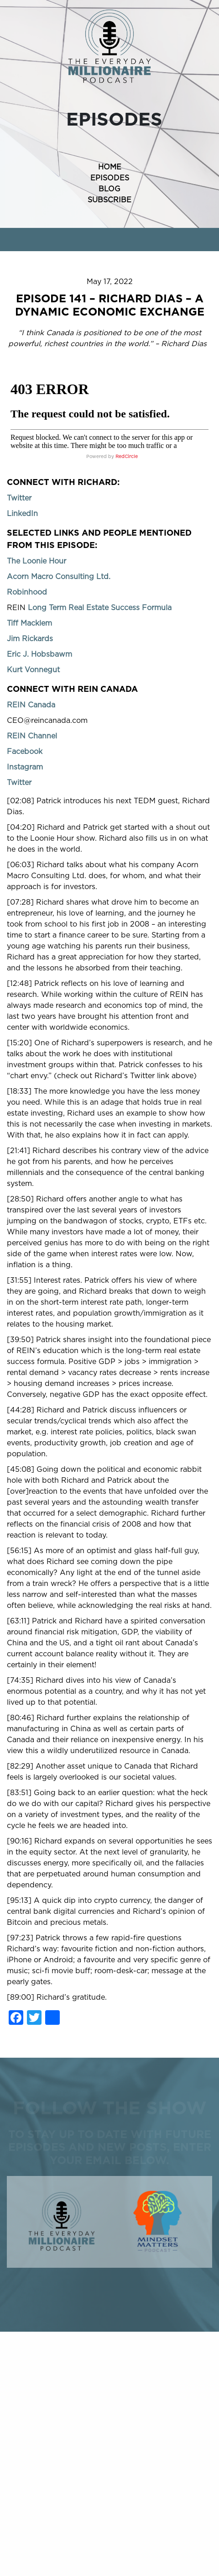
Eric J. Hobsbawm (39, 654)
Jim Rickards (30, 639)
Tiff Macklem (29, 623)
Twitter (19, 498)
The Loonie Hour (36, 561)
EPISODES (109, 178)
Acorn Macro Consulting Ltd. (58, 576)
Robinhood (27, 592)
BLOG (109, 189)
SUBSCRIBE (109, 200)
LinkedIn (22, 513)
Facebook (24, 751)
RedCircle (126, 456)
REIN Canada (31, 705)
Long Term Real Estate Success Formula (100, 607)
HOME (109, 167)
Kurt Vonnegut (33, 670)
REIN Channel (32, 736)
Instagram (25, 767)
